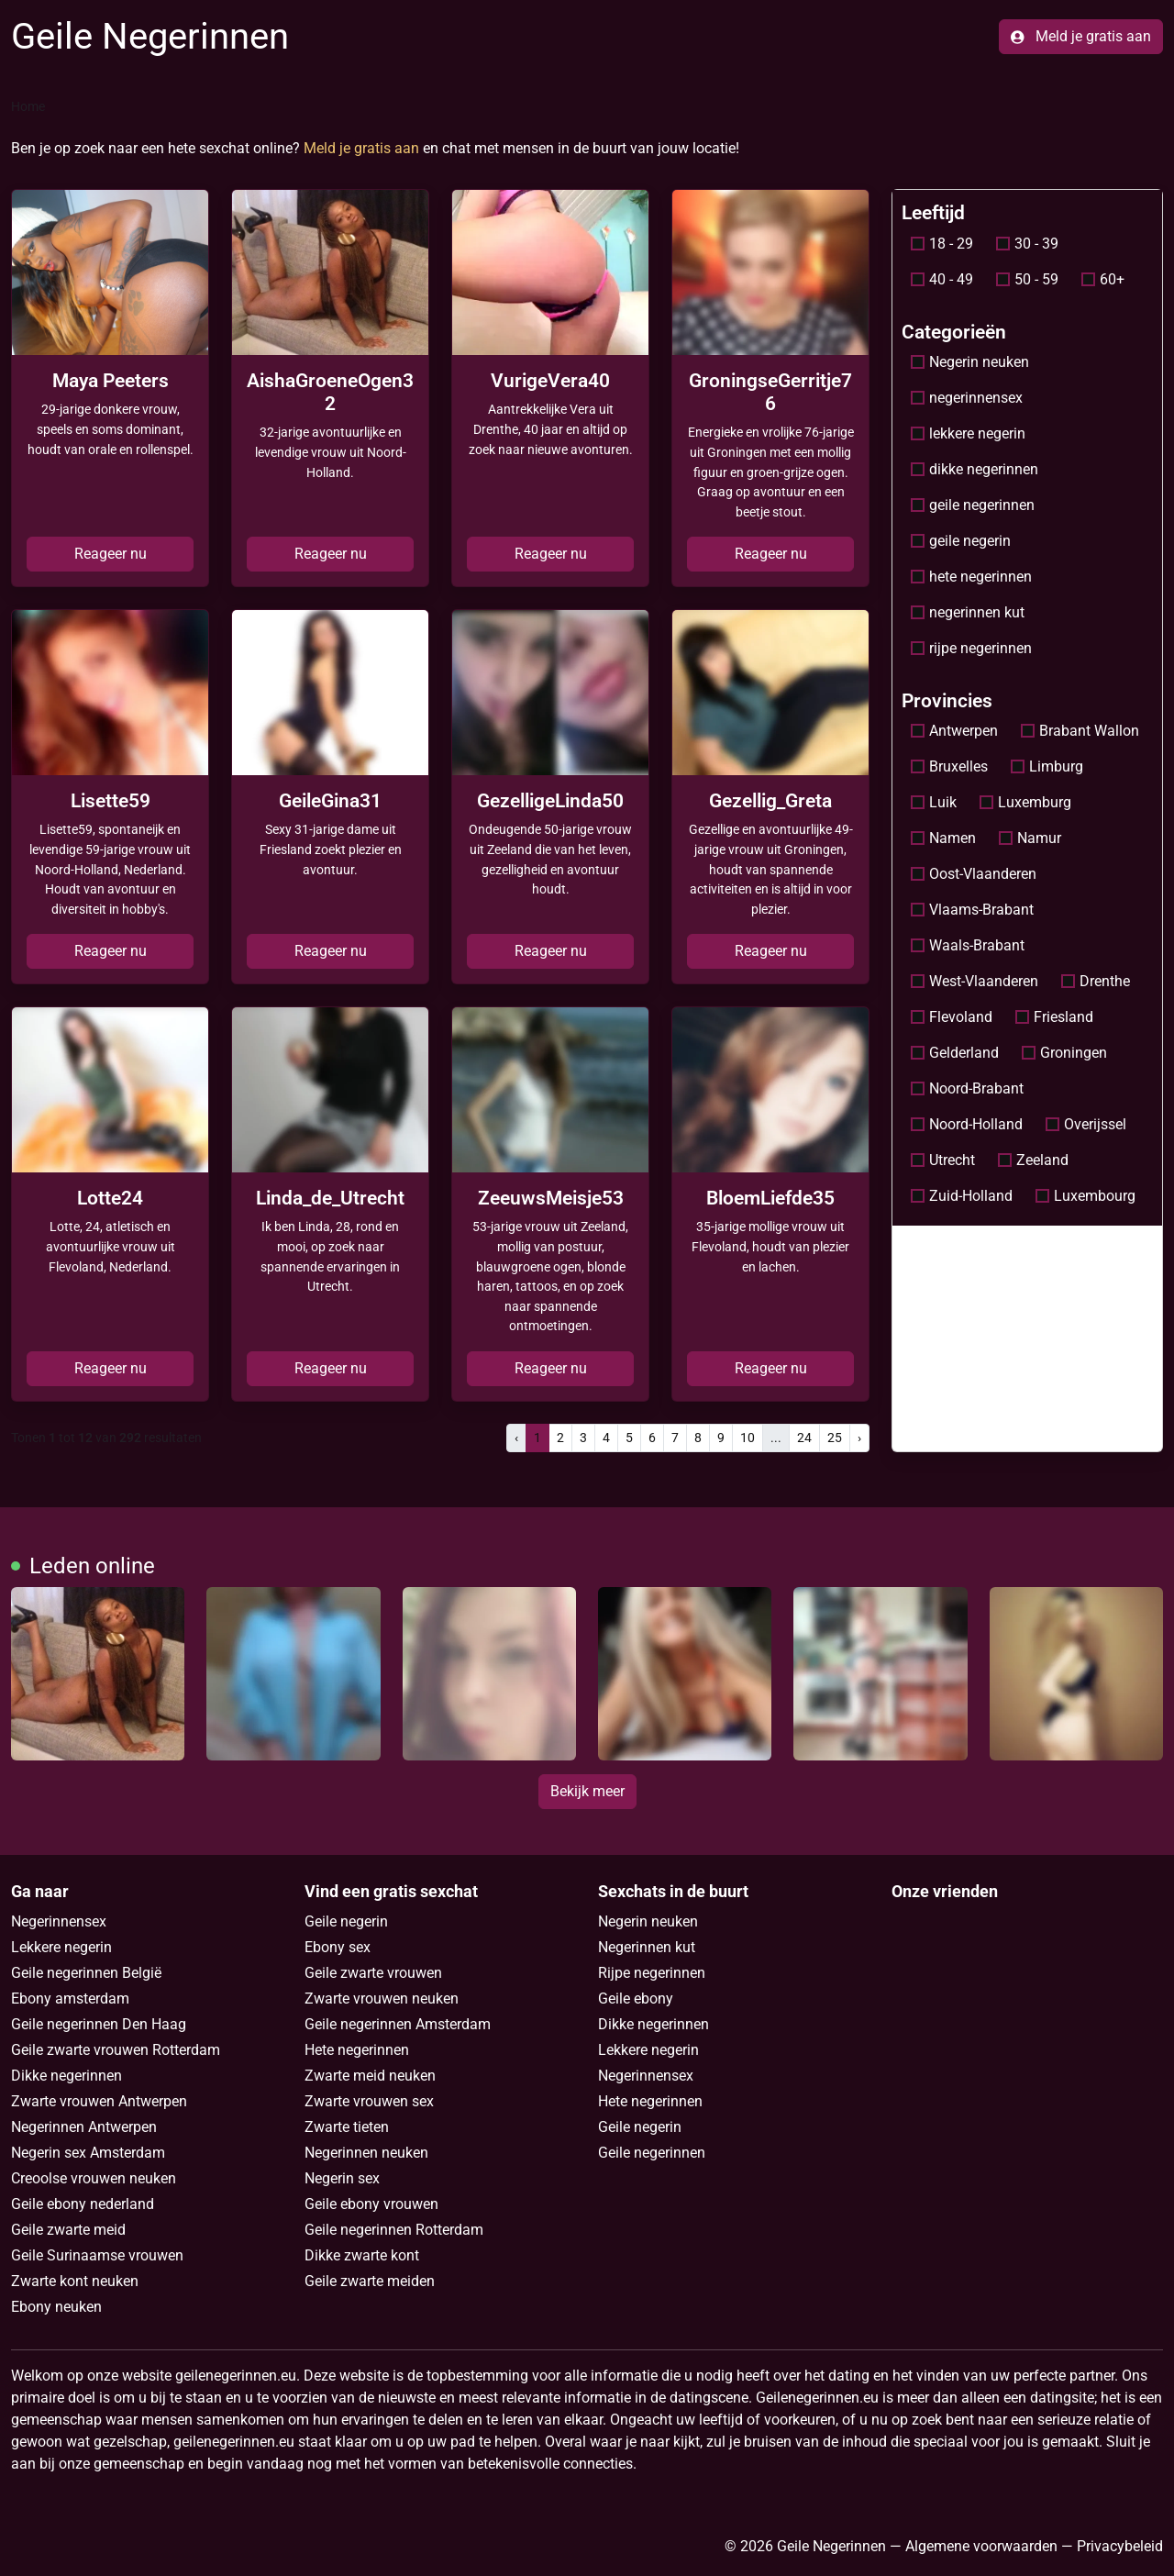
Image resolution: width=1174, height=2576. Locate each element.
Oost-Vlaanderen (973, 874)
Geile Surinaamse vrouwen (97, 2255)
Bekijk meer (587, 1791)
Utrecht (943, 1160)
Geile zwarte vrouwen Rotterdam (115, 2050)
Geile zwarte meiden (370, 2281)
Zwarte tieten (347, 2127)
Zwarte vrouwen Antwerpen (99, 2101)
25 (834, 1437)
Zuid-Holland (962, 1196)
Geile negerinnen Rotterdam (394, 2229)
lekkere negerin (968, 433)
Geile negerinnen (651, 2152)
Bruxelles (949, 766)
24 (804, 1437)
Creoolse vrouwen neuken (93, 2178)
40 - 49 (942, 279)
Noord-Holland (967, 1124)
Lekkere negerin (61, 1947)
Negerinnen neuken (366, 2152)
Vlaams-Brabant (972, 909)
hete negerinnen (971, 576)
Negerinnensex (58, 1921)
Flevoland (951, 1017)
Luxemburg (1025, 802)
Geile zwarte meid (68, 2229)
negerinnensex (967, 397)
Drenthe (1095, 981)
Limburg (1047, 766)
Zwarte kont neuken (74, 2281)
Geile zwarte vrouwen (373, 1973)
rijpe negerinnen (971, 648)
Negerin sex (342, 2178)
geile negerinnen (973, 505)
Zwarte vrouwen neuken (382, 1998)
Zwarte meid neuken (370, 2075)
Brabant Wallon (1080, 730)
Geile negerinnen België (86, 1973)
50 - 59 (1027, 279)
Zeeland (1033, 1160)
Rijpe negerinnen (651, 1973)
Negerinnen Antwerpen (84, 2127)
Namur (1030, 838)
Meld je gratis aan (1081, 36)
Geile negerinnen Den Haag (98, 2024)
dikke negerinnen (974, 469)
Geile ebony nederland (82, 2204)
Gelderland (955, 1052)
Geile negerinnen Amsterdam (398, 2024)
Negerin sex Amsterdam (88, 2152)
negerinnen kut (967, 612)
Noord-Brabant (967, 1088)
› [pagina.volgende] (859, 1437)
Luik (934, 802)
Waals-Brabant (967, 945)
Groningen (1064, 1052)
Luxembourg (1085, 1196)
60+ (1102, 279)
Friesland (1054, 1017)
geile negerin (961, 541)
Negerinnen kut (646, 1947)
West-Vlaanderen (974, 981)
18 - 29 (942, 243)
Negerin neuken (970, 362)
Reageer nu (110, 553)
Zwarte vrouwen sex (369, 2101)
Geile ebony (635, 1998)
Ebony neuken (56, 2306)
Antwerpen (954, 730)
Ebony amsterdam (70, 1998)
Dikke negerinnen (66, 2075)
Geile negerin (346, 1921)
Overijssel (1086, 1124)
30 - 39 (1027, 243)
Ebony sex (338, 1947)
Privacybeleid (1120, 2546)
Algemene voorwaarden (981, 2546)
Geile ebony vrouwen (371, 2204)
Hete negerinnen (357, 2050)
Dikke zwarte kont (362, 2255)
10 (747, 1437)
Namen (943, 838)
